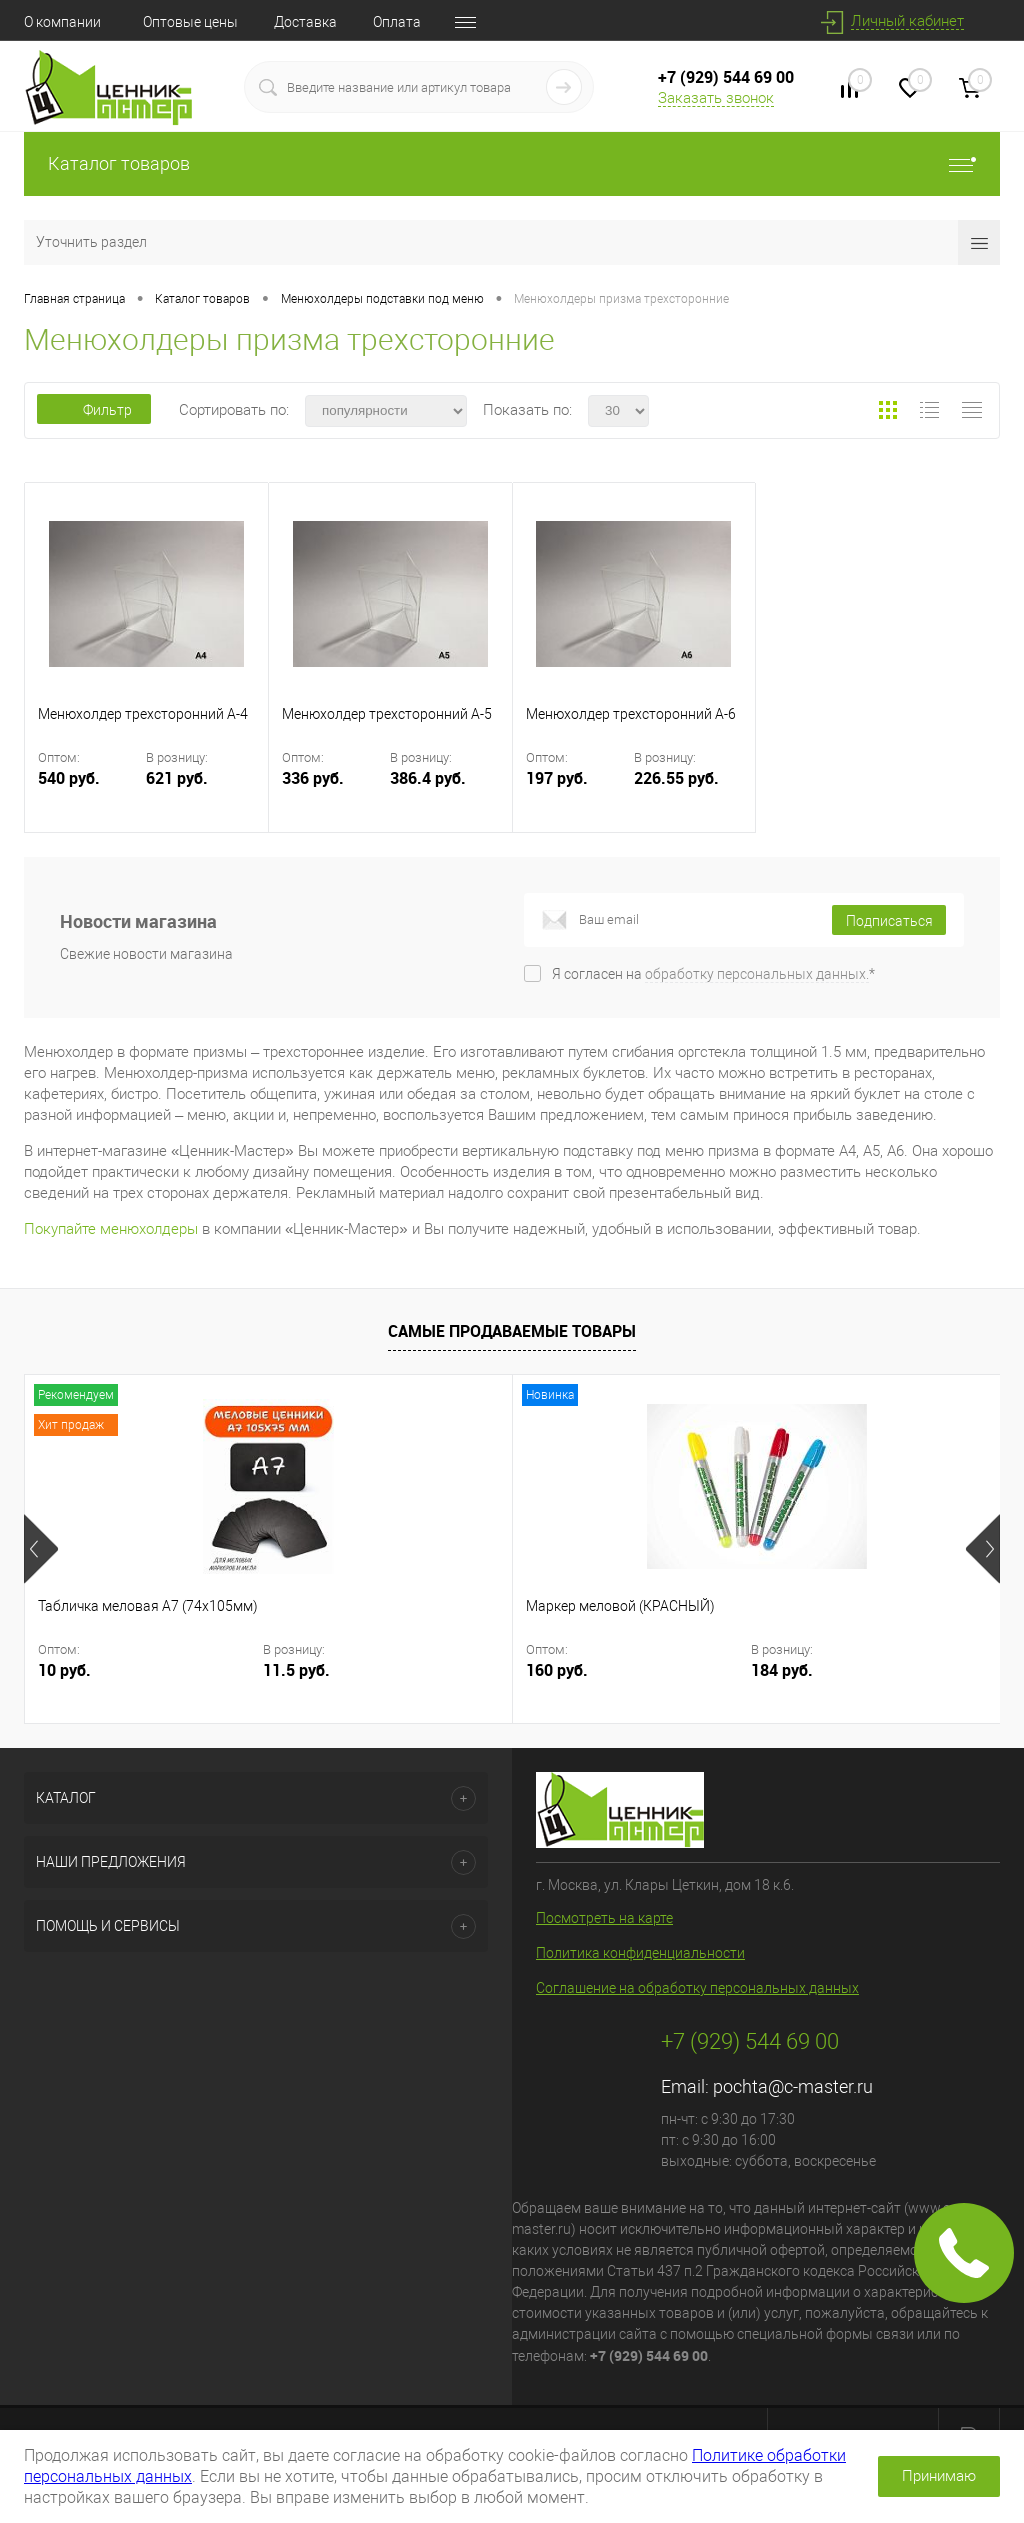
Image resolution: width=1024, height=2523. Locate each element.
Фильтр (94, 410)
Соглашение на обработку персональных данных (697, 1988)
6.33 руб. (869, 1670)
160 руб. (394, 1670)
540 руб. (90, 790)
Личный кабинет (907, 21)
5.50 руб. (722, 1670)
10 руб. (64, 1670)
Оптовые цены (190, 22)
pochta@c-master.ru (793, 2086)
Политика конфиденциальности (640, 1953)
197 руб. (578, 790)
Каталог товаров (512, 163)
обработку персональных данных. (757, 974)
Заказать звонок (716, 98)
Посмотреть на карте (604, 1918)
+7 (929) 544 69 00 (726, 77)
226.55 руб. (676, 778)
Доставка (305, 22)
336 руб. (334, 790)
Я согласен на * (713, 974)
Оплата (397, 22)
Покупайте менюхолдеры (111, 1229)
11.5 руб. (218, 1670)
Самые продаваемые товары (512, 1331)
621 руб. (177, 778)
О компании (62, 22)
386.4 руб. (428, 778)
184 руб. (542, 1670)
